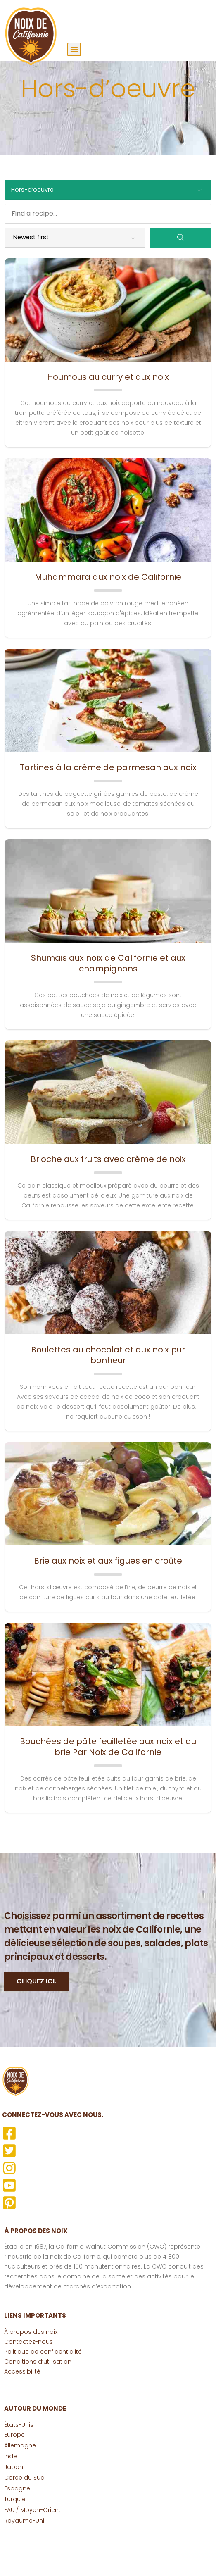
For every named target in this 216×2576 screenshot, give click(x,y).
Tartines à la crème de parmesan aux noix (108, 806)
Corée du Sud (24, 2517)
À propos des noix (30, 2371)
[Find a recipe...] (108, 252)
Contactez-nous (28, 2381)
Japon (13, 2506)
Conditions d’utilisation (37, 2401)
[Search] (180, 277)
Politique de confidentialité (43, 2391)
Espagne (17, 2528)
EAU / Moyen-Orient (32, 2549)
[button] (74, 49)
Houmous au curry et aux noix (108, 416)
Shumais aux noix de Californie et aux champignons (108, 1003)
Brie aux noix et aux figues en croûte (108, 1600)
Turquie (15, 2538)
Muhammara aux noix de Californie (108, 616)
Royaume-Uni (24, 2560)
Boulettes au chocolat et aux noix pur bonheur (108, 1394)
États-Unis (18, 2464)
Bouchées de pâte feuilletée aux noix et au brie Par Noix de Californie (108, 1786)
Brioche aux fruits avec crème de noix (108, 1198)
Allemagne (20, 2485)
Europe (14, 2474)
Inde (10, 2495)
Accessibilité (22, 2411)
